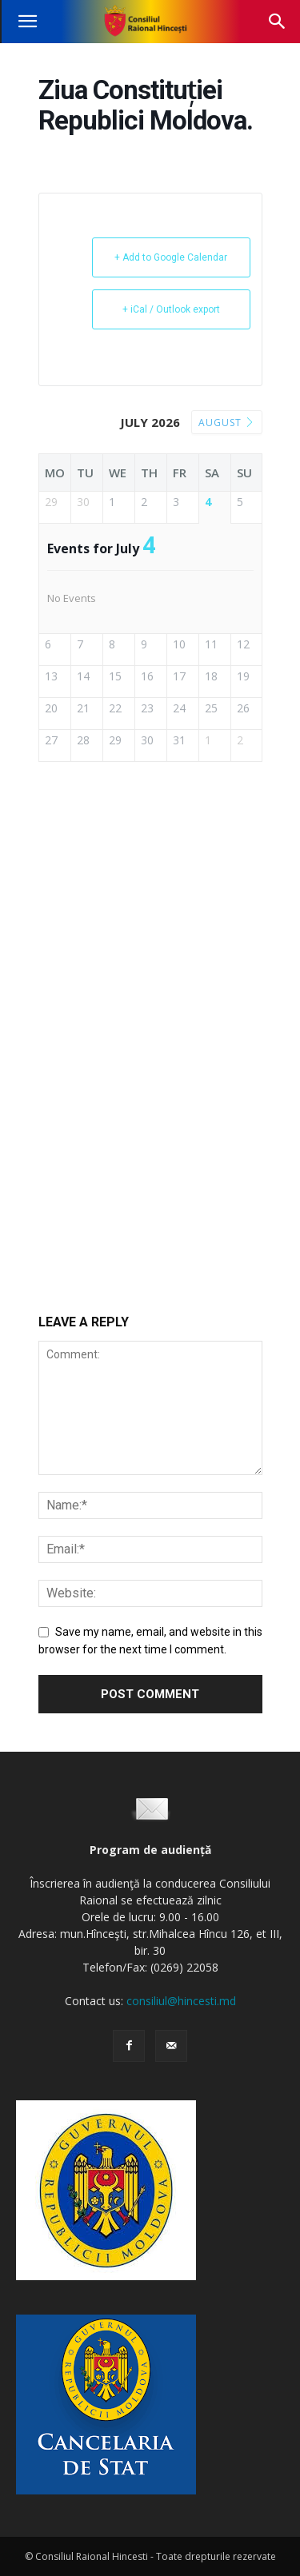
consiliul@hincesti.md (181, 2000)
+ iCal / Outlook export (171, 309)
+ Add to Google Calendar (170, 257)
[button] (27, 21)
